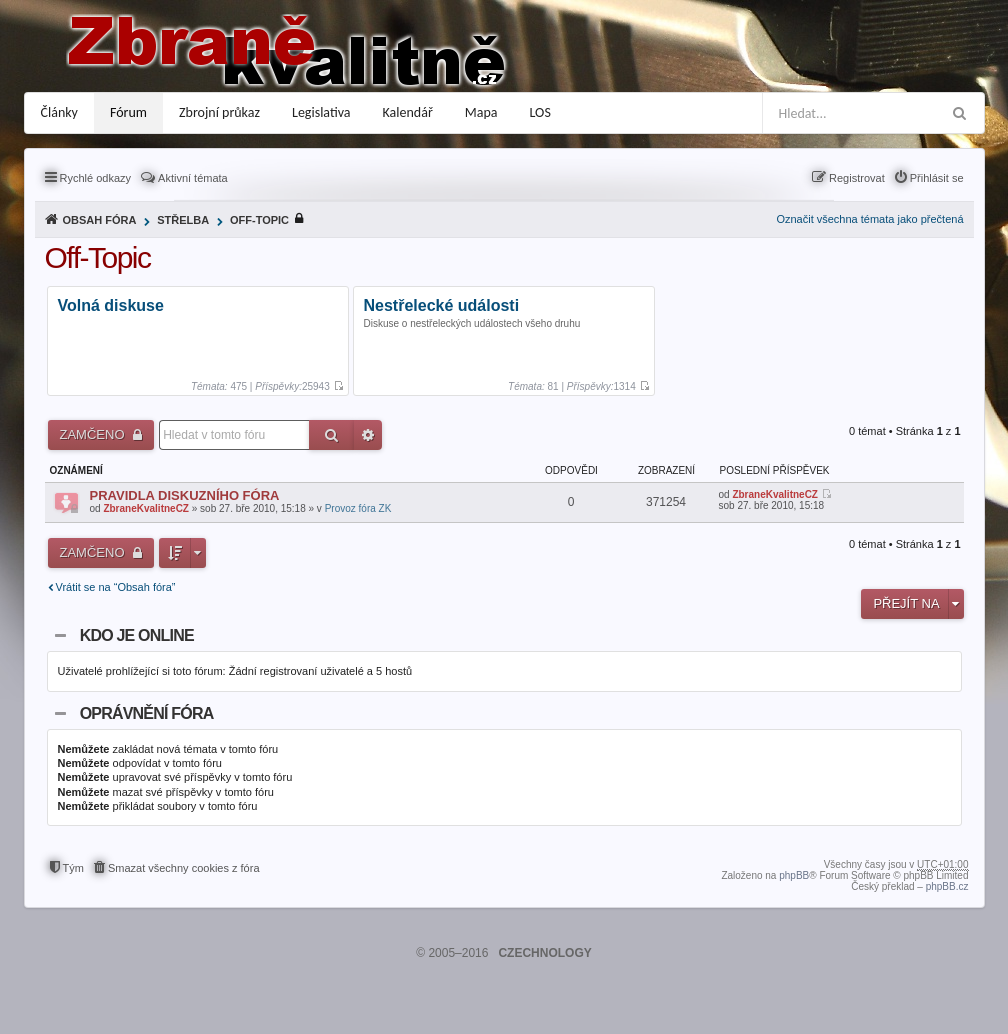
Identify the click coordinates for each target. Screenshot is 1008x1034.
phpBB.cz (947, 886)
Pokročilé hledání (368, 435)
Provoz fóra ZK (358, 508)
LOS (540, 112)
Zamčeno (94, 434)
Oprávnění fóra (147, 713)
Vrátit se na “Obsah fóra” (116, 587)
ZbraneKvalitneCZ (146, 508)
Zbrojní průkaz (219, 112)
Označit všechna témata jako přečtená (869, 219)
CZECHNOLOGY (544, 953)
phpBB (794, 875)
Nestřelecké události (442, 306)
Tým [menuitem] (73, 868)
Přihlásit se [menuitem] (937, 178)
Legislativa (321, 112)
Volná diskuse (111, 306)
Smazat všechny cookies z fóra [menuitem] (184, 868)
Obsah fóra (100, 220)
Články (59, 112)
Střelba (183, 220)
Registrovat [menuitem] (857, 178)
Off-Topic (259, 220)
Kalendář (408, 112)
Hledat (331, 435)
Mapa (481, 112)
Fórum (128, 112)
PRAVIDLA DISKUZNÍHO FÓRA (185, 495)
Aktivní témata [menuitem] (193, 178)
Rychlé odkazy (96, 178)
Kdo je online (137, 635)
